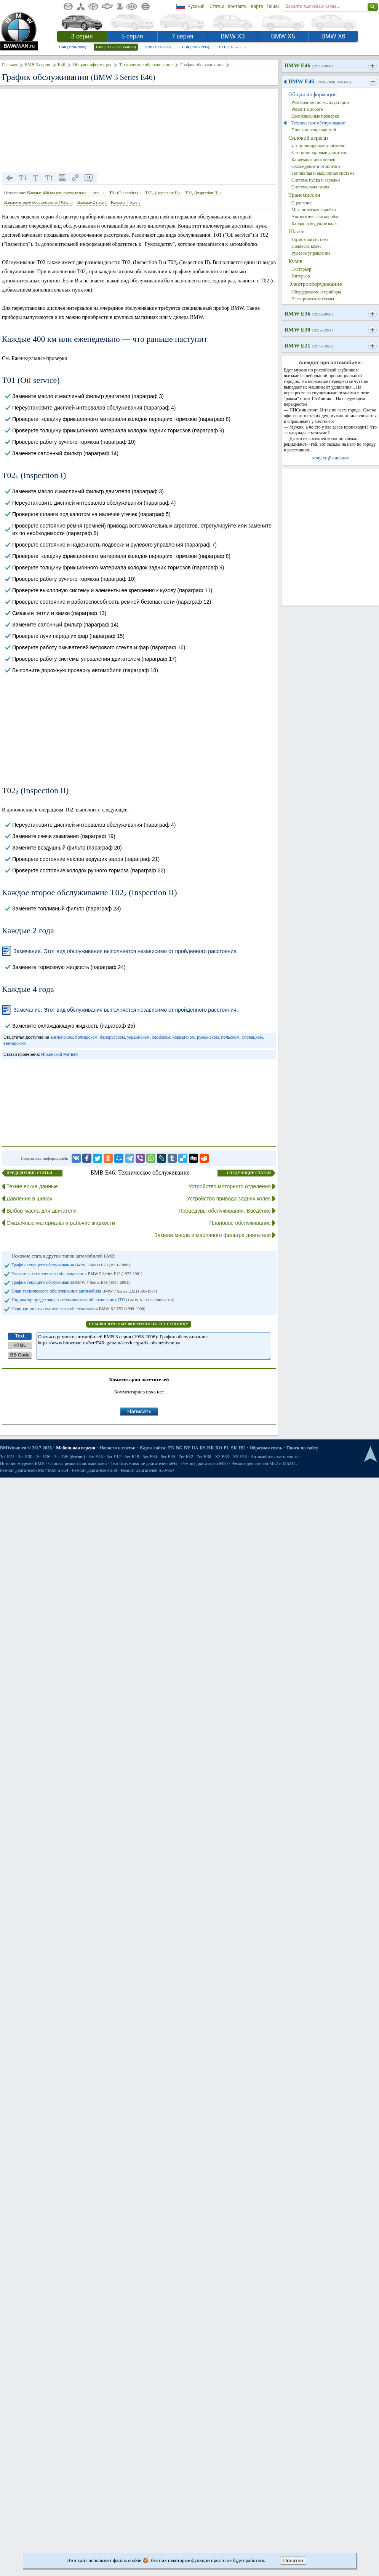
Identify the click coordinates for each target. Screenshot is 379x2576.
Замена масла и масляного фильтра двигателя (212, 1235)
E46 (72, 47)
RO (218, 1448)
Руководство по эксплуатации (320, 102)
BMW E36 (309, 314)
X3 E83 (222, 1456)
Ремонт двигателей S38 (94, 1470)
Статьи (216, 6)
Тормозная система (309, 239)
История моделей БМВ (22, 1463)
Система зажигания (310, 187)
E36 (159, 47)
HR (210, 1448)
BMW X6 (333, 36)
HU (241, 1448)
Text (19, 1336)
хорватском (184, 1037)
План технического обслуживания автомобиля (84, 1291)
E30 (195, 47)
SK (234, 1448)
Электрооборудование (315, 284)
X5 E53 (240, 1456)
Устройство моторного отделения (230, 1186)
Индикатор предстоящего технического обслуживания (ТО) (92, 1299)
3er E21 (7, 1456)
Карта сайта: (153, 1448)
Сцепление (302, 203)
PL (226, 1448)
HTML (19, 1345)
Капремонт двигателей (313, 159)
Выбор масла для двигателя (41, 1210)
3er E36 (43, 1456)
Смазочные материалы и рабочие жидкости (60, 1223)
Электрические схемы (312, 298)
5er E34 (150, 1456)
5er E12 (114, 1456)
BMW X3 (233, 36)
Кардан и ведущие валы (314, 223)
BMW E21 (309, 346)
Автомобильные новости (275, 1456)
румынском (208, 1037)
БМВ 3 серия (37, 64)
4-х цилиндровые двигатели (318, 145)
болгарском (86, 1037)
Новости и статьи (117, 1448)
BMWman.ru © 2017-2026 (26, 1448)
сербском (161, 1037)
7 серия (182, 36)
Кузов (295, 261)
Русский (196, 6)
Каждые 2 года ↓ (92, 202)
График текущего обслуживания (70, 1264)
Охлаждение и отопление (316, 166)
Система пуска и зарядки (315, 180)
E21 (232, 47)
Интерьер (300, 276)
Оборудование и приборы (316, 292)
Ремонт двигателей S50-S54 (147, 1470)
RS (203, 1448)
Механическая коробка (313, 209)
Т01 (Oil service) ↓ (125, 192)
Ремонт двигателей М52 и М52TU (264, 1463)
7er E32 (186, 1456)
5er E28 (132, 1456)
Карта (257, 6)
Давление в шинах (29, 1198)
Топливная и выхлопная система (323, 173)
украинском (138, 1037)
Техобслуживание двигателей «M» (144, 1463)
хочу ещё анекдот (330, 458)
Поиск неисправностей (313, 129)
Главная (9, 64)
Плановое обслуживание (240, 1223)
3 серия (82, 36)
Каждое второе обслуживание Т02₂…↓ (38, 202)
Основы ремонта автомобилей (77, 1463)
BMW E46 (309, 65)
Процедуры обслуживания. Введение (225, 1210)
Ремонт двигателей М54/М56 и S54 (34, 1470)
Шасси (296, 231)
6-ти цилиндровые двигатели (319, 152)
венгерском (14, 1043)
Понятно (293, 2560)
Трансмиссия (304, 195)
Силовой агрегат (308, 138)
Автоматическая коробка (315, 216)
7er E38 (204, 1456)
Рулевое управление (310, 253)
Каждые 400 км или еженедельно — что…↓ (66, 192)
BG (179, 1448)
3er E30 (25, 1456)
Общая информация (92, 64)
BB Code (20, 1355)
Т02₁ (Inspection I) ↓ (163, 192)
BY (187, 1448)
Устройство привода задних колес (229, 1198)
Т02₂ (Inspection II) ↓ (203, 192)
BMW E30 (309, 330)
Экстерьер (301, 269)
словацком (252, 1037)
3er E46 (69, 1456)
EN (171, 1448)
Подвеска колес (306, 246)
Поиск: (274, 6)
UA (195, 1448)
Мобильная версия (75, 1448)
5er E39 (168, 1456)
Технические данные (32, 1186)
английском (61, 1037)
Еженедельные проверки (315, 116)
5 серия (132, 36)
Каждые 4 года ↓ (126, 202)
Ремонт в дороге (307, 109)
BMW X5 (283, 36)
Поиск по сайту (302, 1448)
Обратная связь (265, 1448)
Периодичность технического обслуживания (78, 1308)
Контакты (238, 6)
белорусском (112, 1037)
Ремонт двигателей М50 (204, 1463)
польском (230, 1037)
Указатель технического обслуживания (76, 1273)
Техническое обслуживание (146, 64)
